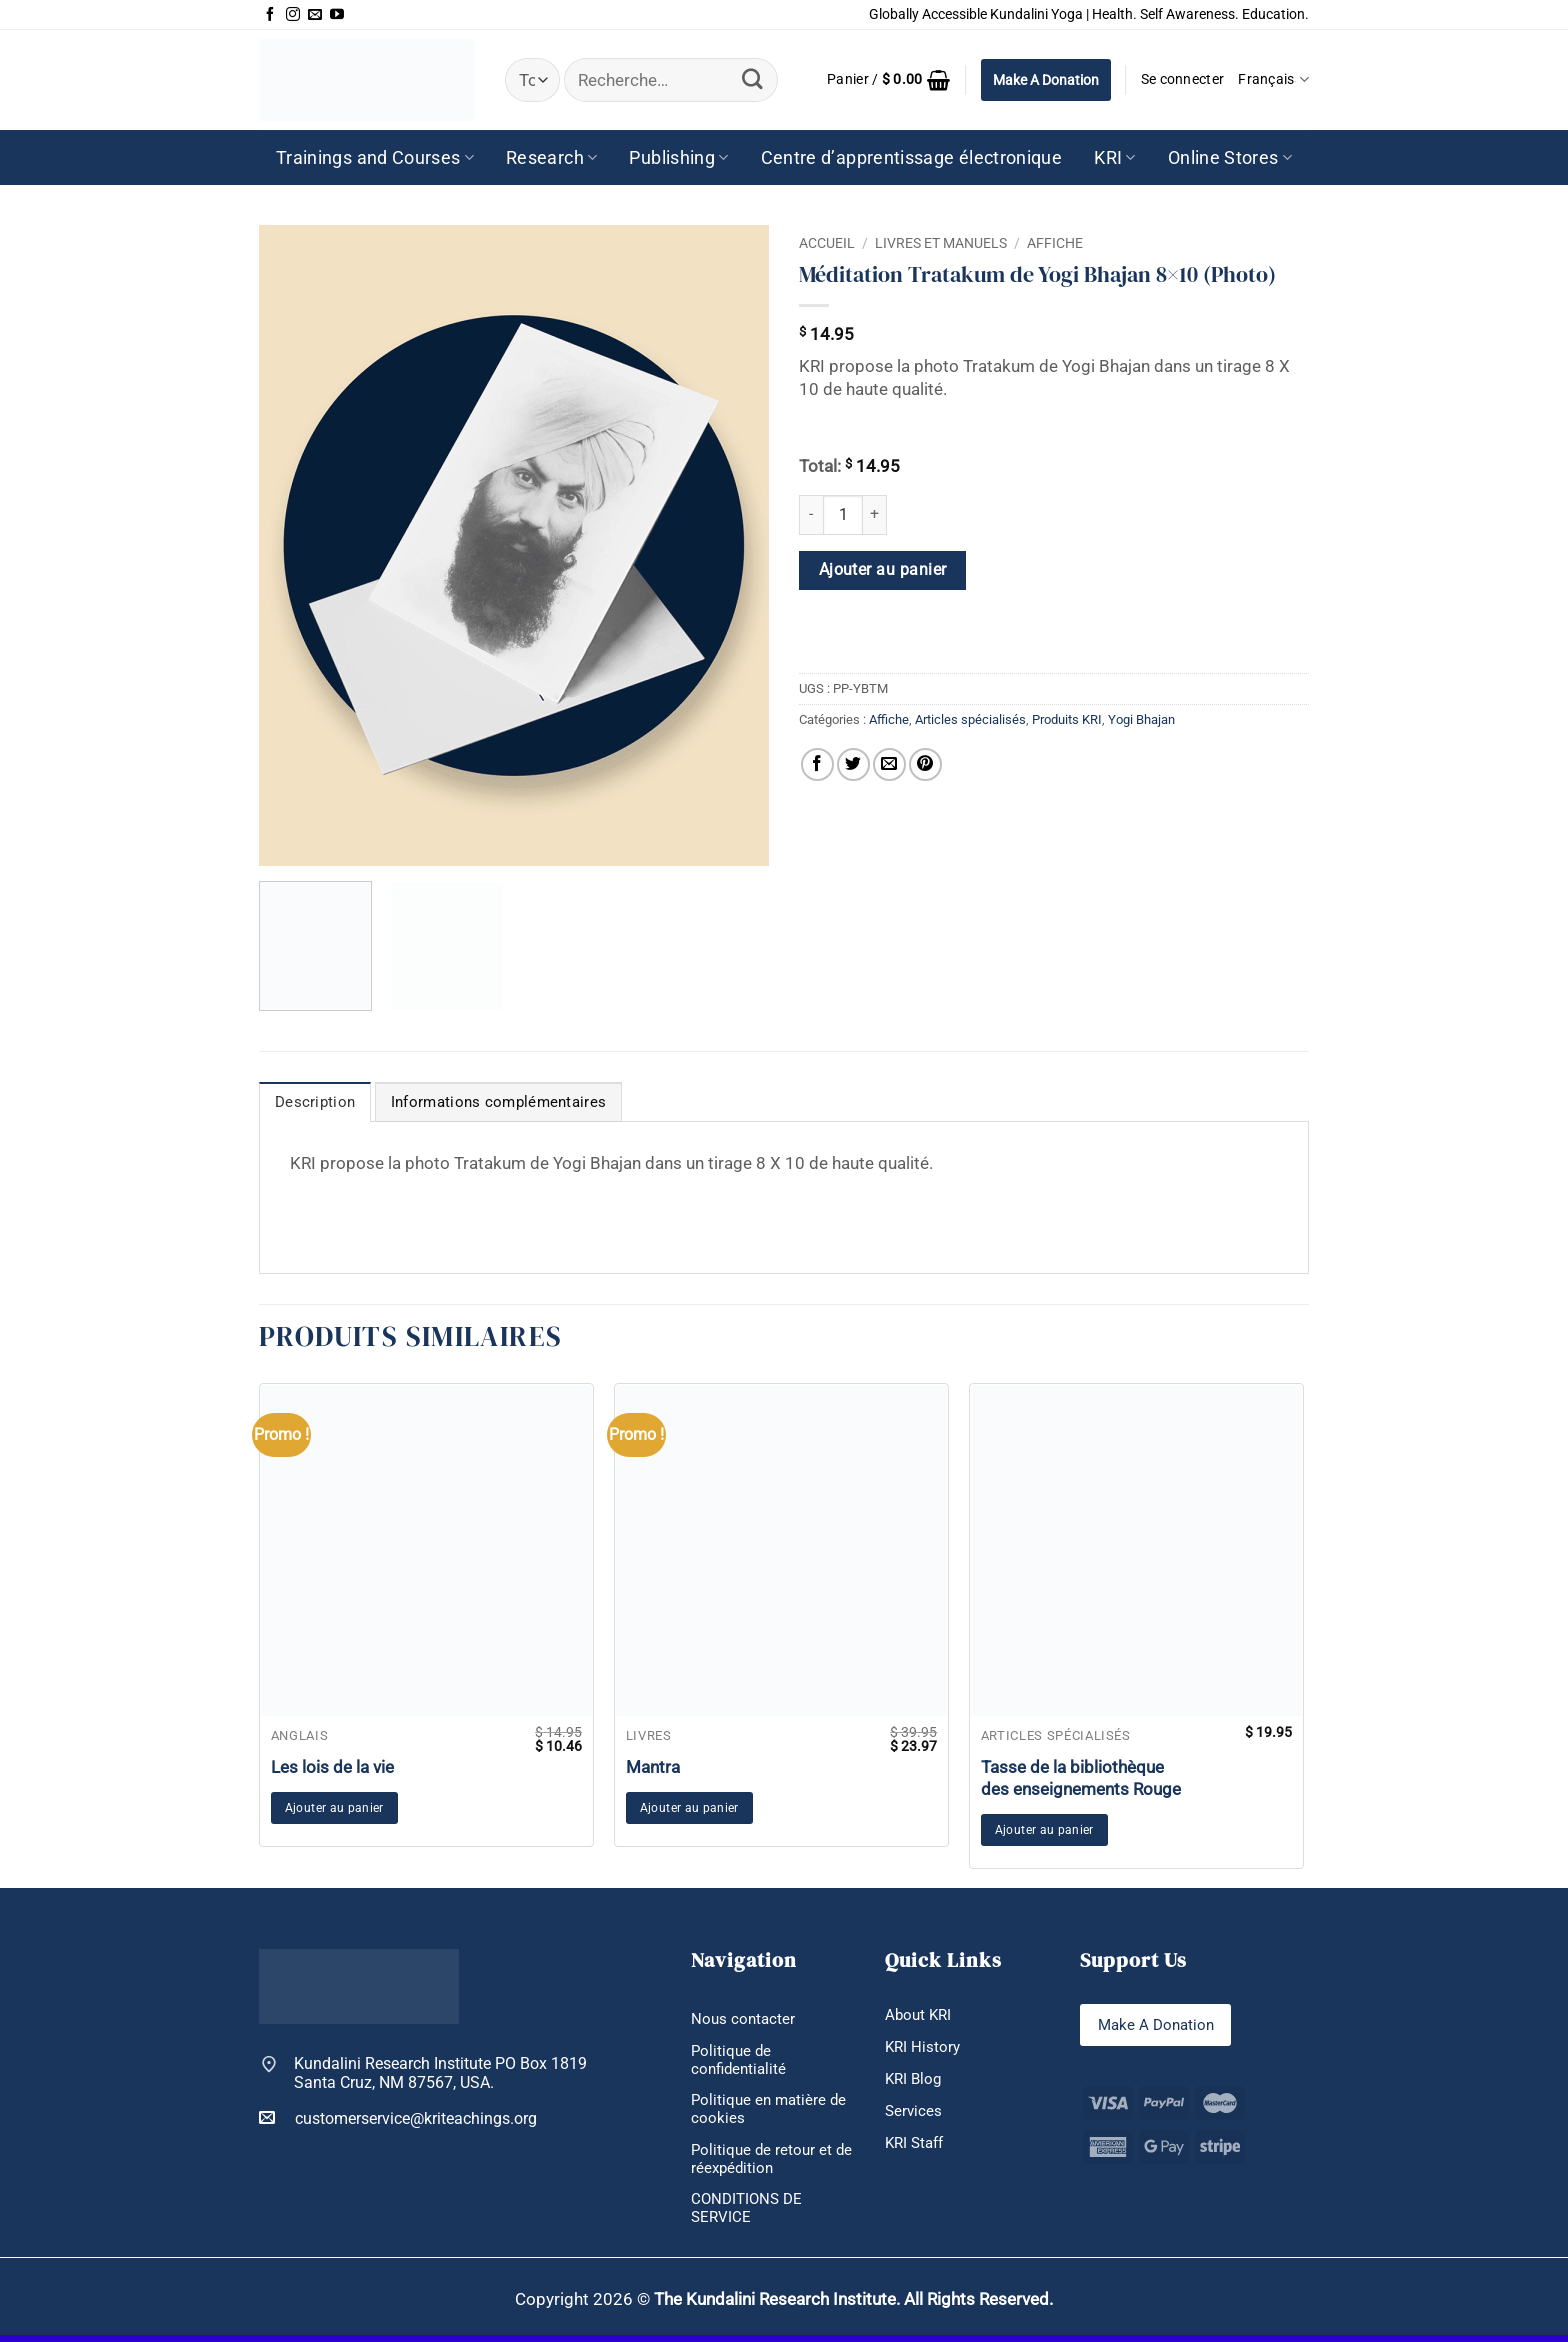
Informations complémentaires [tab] (483, 1102)
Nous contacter (744, 2019)
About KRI (920, 2015)
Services (914, 2113)
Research (551, 157)
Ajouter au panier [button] (334, 1808)
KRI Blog (915, 2080)
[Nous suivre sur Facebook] (270, 15)
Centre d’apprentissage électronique (912, 157)
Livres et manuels (941, 243)
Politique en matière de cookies (771, 2112)
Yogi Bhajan (1141, 719)
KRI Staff (917, 2145)
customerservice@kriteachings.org (398, 2117)
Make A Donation (1046, 80)
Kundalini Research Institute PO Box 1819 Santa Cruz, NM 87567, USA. (440, 2073)
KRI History (924, 2047)
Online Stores (1230, 157)
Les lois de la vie (332, 1766)
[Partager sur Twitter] (853, 764)
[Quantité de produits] (843, 515)
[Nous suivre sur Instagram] (293, 15)
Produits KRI (1067, 719)
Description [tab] (311, 1102)
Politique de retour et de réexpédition (763, 2163)
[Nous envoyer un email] (315, 15)
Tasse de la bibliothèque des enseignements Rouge (1081, 1777)
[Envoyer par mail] (889, 764)
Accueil (827, 243)
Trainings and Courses (375, 157)
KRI (1115, 157)
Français (1273, 79)
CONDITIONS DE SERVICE (749, 2215)
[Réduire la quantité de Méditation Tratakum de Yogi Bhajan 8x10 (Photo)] (811, 515)
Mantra (653, 1766)
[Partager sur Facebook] (817, 764)
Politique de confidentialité (741, 2061)
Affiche (1055, 243)
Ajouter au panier (883, 570)
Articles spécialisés (970, 719)
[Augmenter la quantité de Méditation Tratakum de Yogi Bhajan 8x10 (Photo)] (875, 515)
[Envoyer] (752, 80)
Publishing (678, 157)
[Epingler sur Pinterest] (925, 764)
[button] (889, 80)
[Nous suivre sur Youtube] (337, 15)
